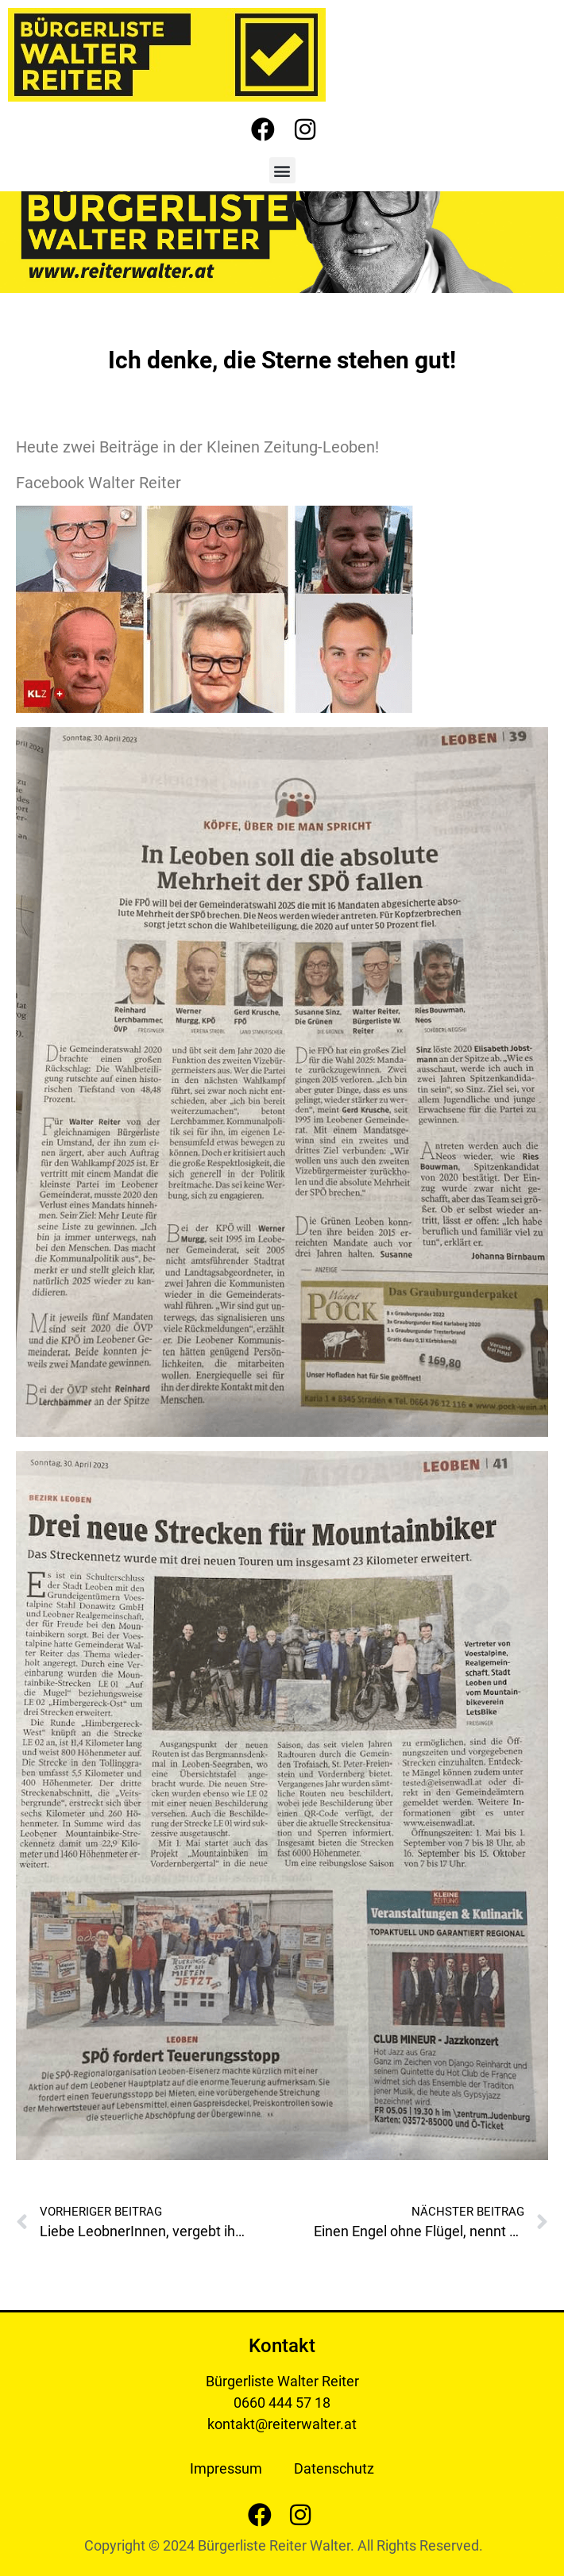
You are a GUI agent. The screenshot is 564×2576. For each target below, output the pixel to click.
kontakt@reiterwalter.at (282, 2424)
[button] (282, 170)
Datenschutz (334, 2468)
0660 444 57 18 (282, 2402)
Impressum (226, 2468)
